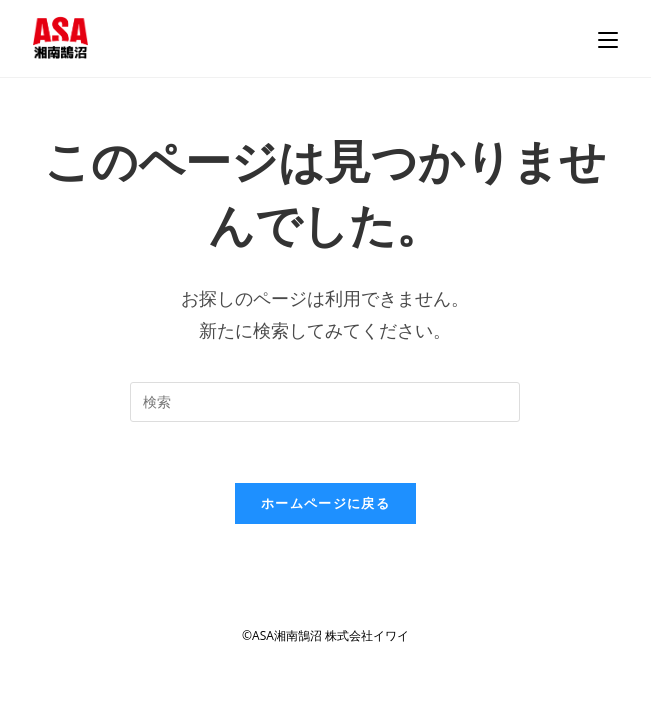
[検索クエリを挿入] (325, 402)
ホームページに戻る (325, 503)
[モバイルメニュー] (608, 38)
